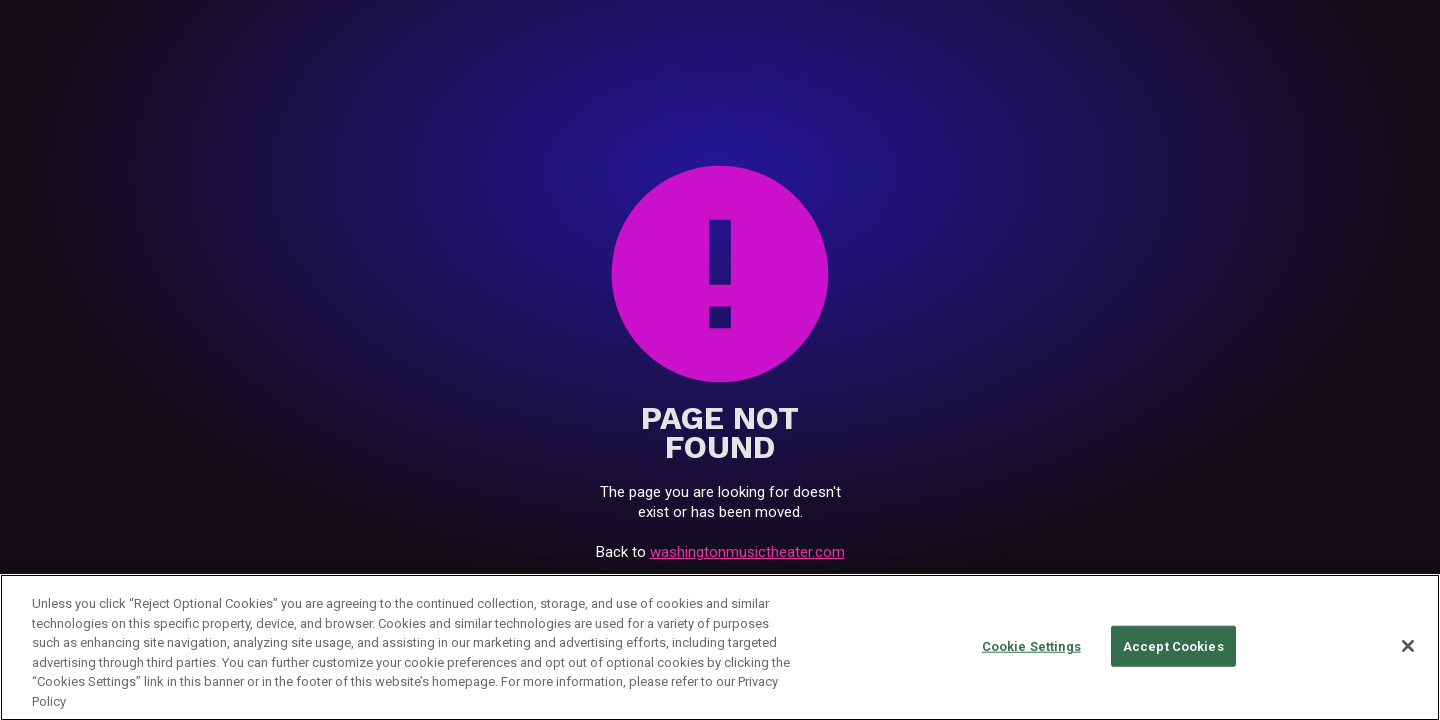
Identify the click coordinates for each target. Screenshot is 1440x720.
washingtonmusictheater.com (747, 552)
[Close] (1408, 648)
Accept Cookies (1173, 648)
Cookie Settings (1031, 648)
